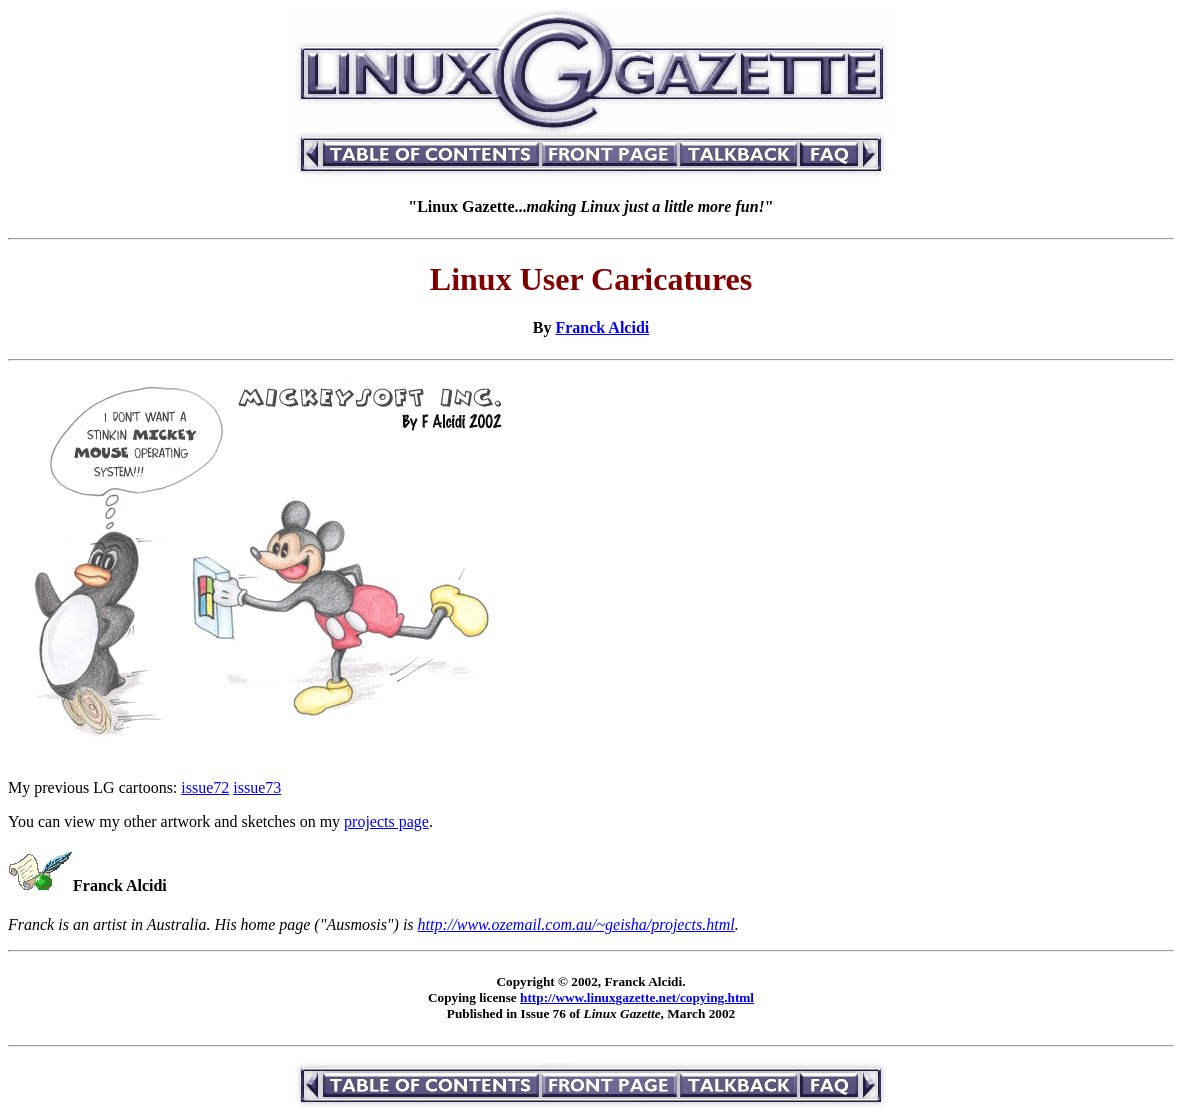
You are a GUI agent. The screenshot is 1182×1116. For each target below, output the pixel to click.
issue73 (257, 787)
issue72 (205, 787)
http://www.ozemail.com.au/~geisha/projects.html (576, 924)
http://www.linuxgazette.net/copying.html (637, 997)
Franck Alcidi (602, 327)
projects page (386, 821)
